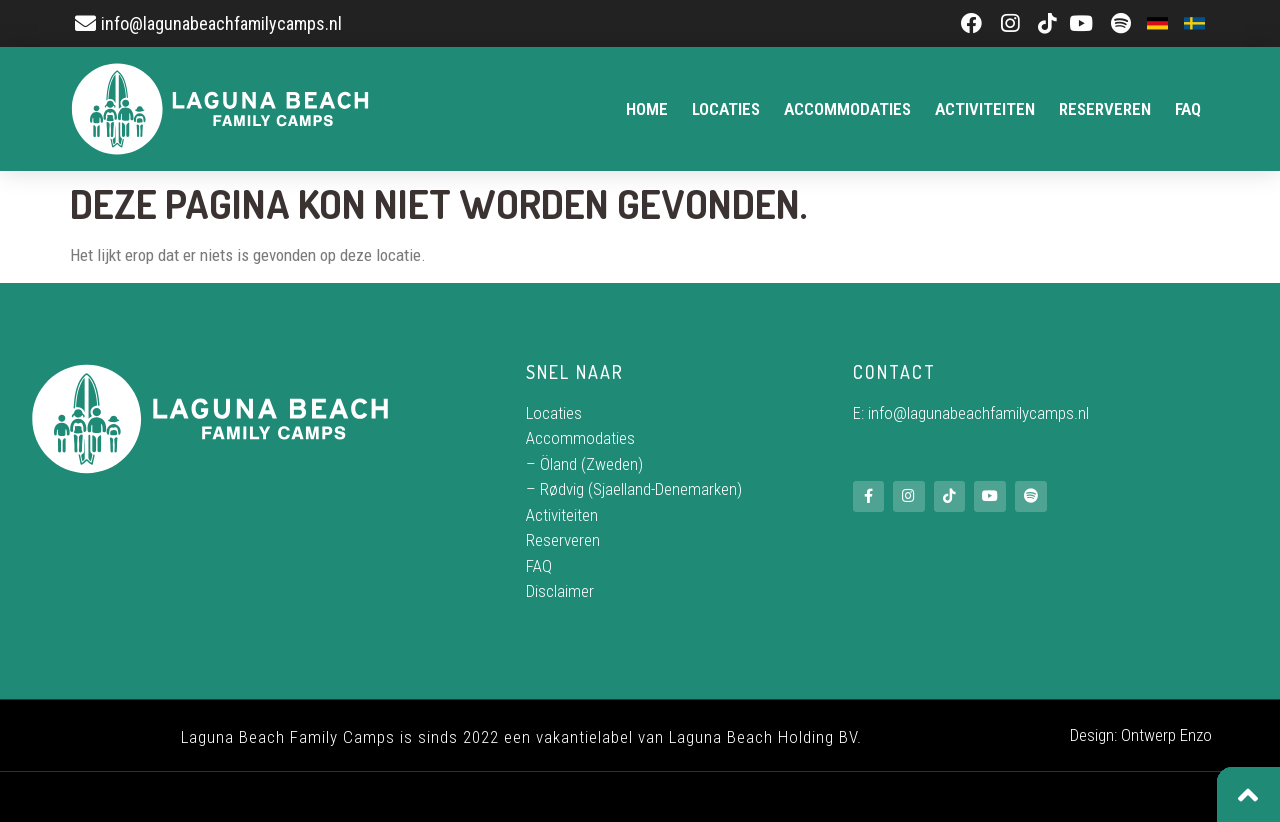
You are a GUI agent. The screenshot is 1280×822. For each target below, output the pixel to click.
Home (647, 109)
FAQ (1188, 109)
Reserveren (1105, 109)
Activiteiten (985, 109)
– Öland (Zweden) (584, 464)
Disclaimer (560, 591)
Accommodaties (847, 109)
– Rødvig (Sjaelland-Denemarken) (634, 489)
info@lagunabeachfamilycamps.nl (978, 413)
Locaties (726, 109)
